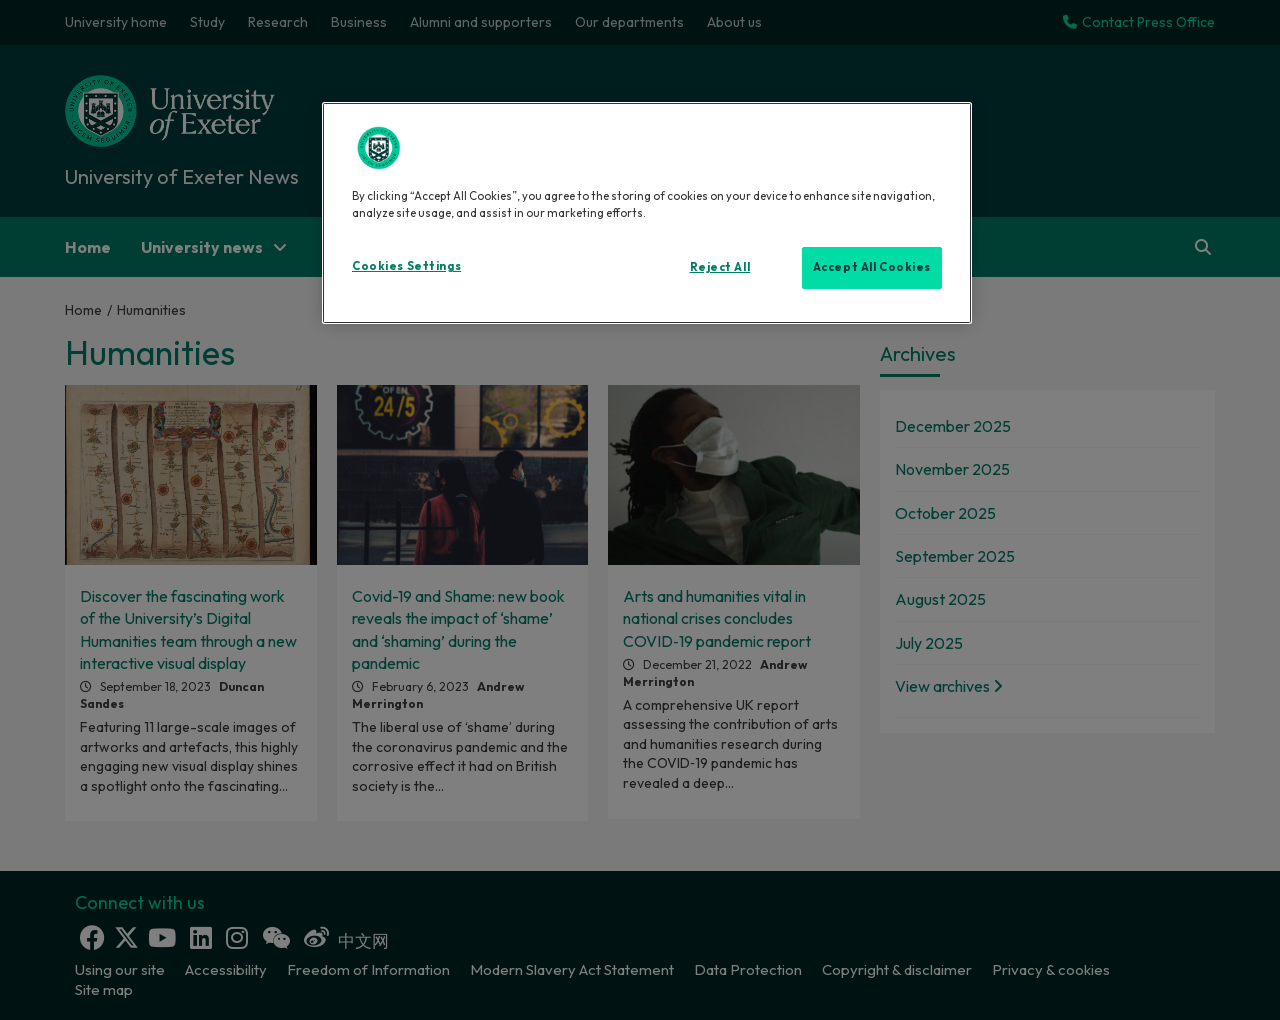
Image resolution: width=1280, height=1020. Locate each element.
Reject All (720, 267)
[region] (647, 213)
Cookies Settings (406, 266)
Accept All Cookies (872, 267)
